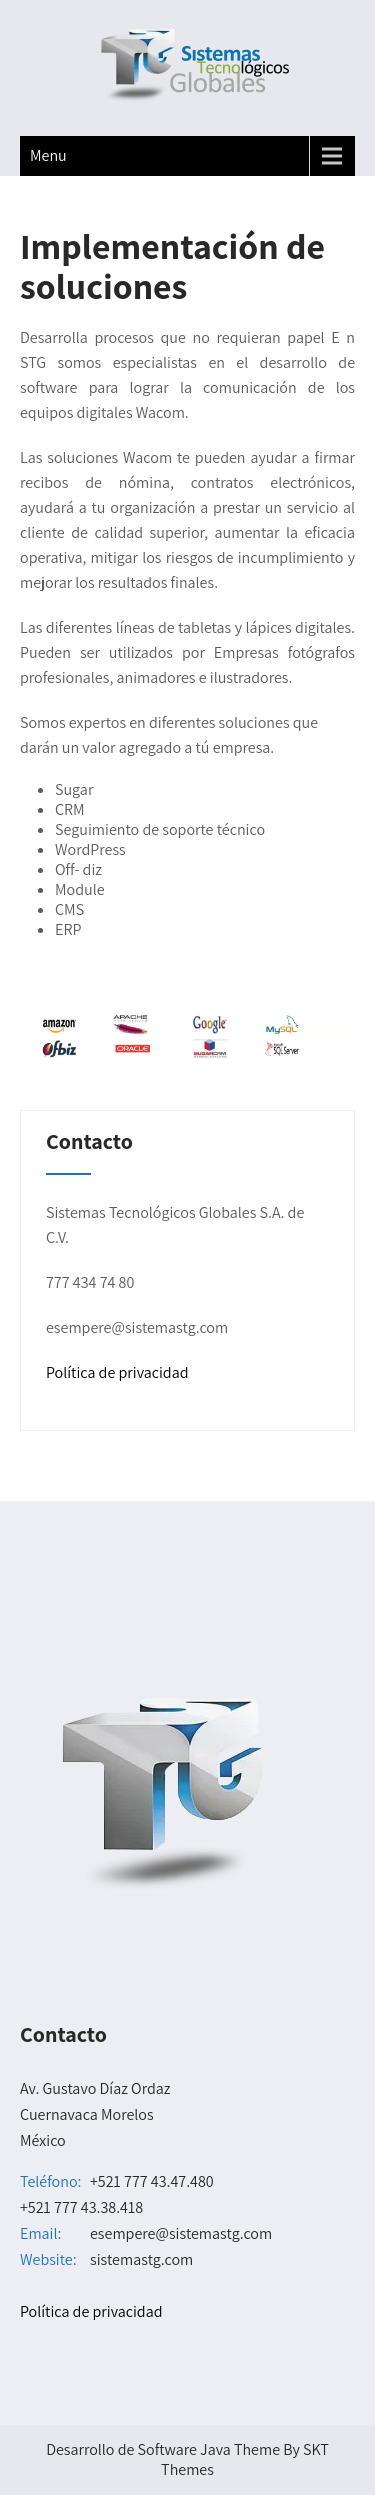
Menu (48, 155)
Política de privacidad (117, 1372)
